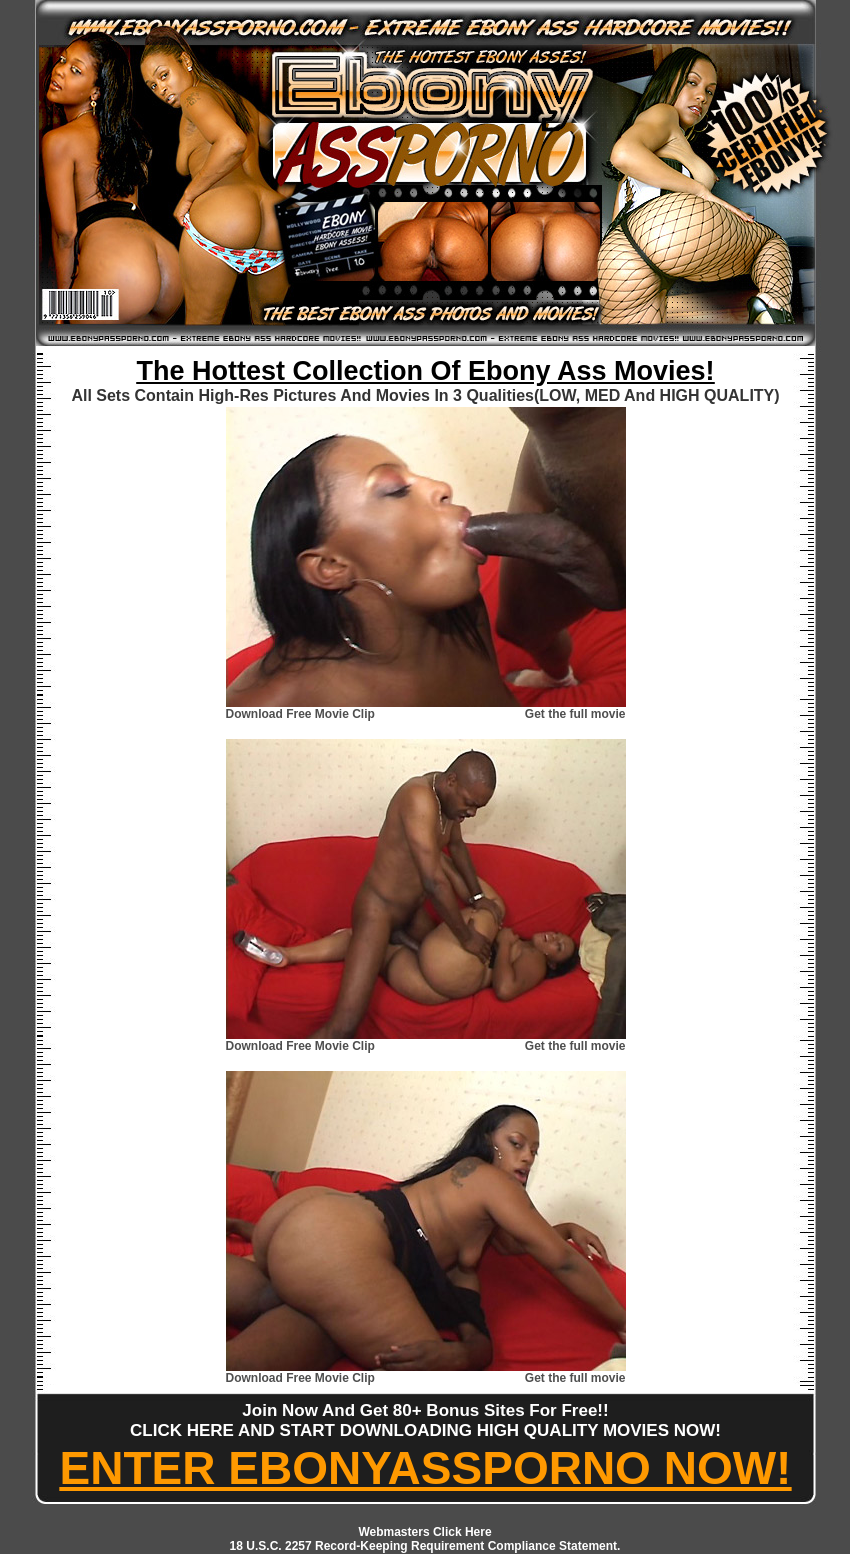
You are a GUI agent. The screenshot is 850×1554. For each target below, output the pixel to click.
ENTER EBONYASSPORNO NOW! (426, 1468)
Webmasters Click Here (424, 1532)
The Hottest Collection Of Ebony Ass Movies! (425, 371)
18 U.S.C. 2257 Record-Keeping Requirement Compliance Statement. (425, 1546)
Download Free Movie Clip (300, 714)
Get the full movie (575, 714)
